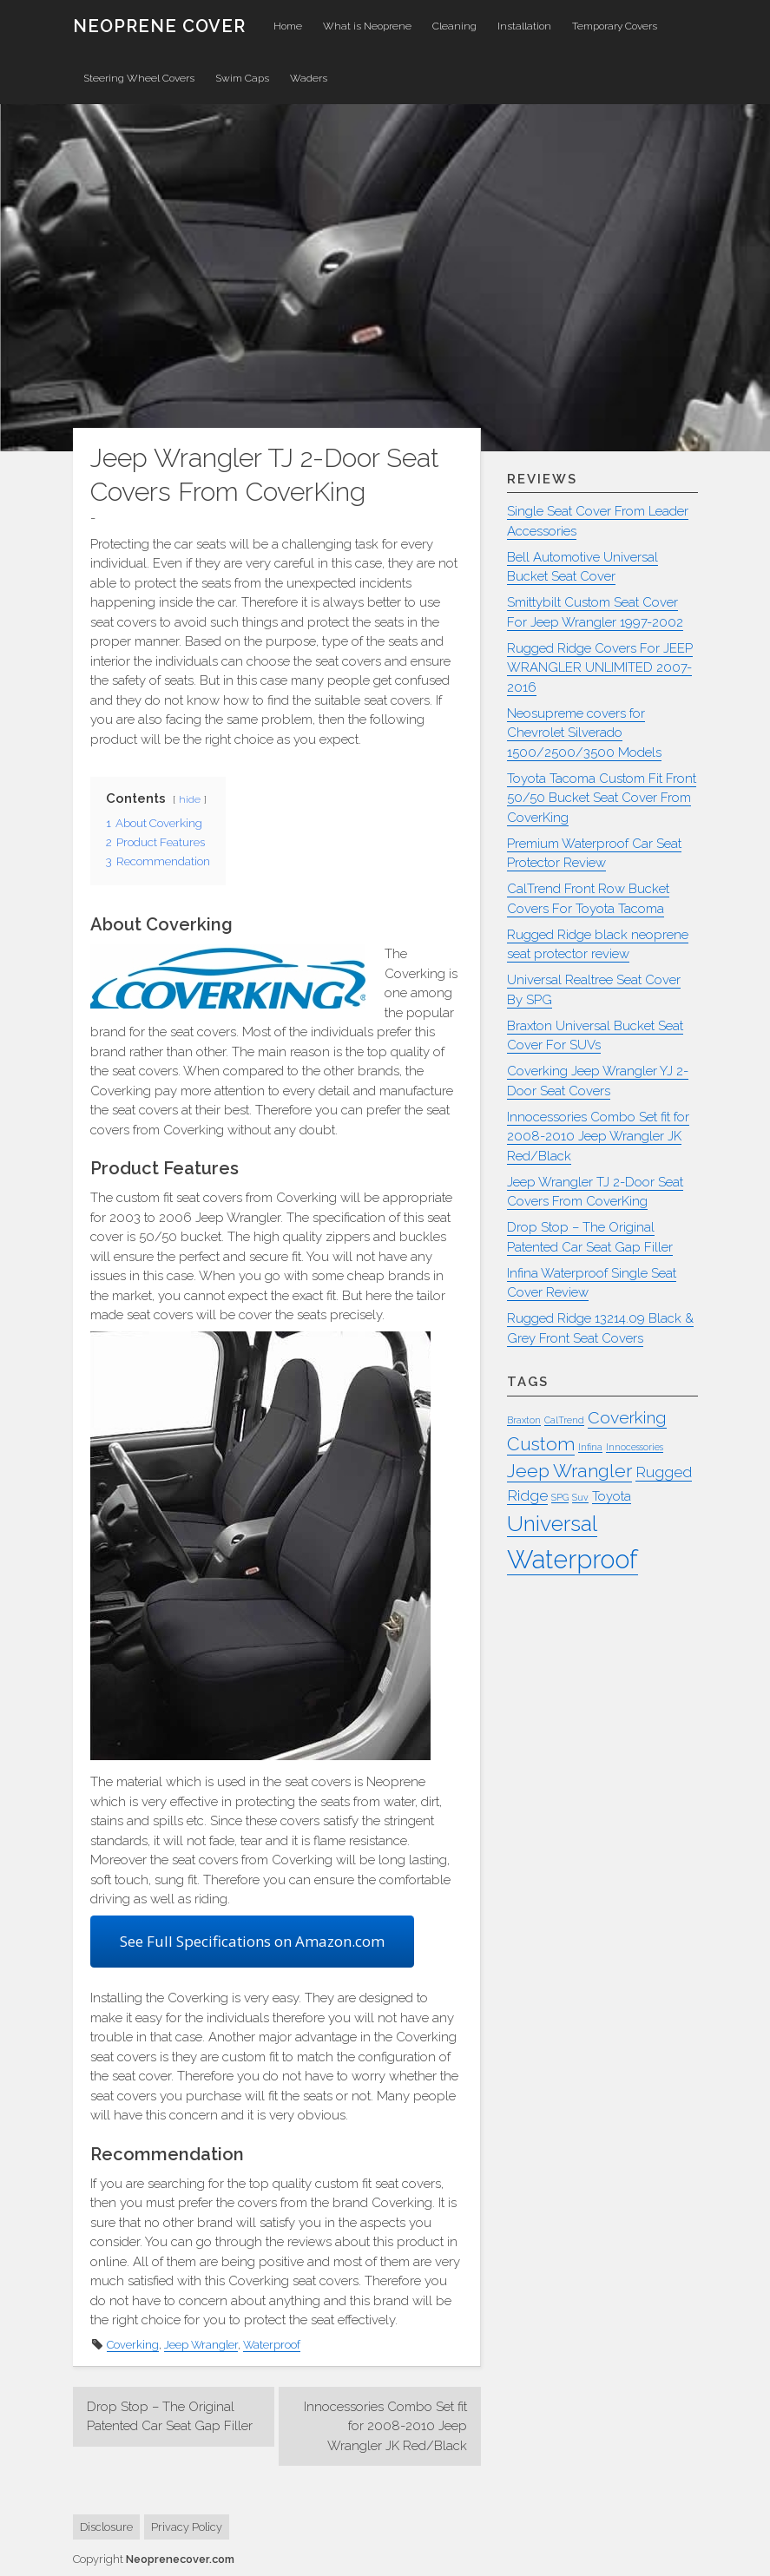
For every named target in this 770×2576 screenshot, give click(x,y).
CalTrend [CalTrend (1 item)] (564, 1420)
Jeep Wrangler (201, 2344)
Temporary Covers (614, 26)
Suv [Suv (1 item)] (580, 1497)
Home (287, 26)
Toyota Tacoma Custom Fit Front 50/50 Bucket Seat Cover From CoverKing (601, 798)
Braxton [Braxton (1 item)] (524, 1420)
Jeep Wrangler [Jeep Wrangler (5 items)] (569, 1471)
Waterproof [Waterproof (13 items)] (572, 1559)
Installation (524, 26)
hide (190, 799)
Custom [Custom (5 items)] (541, 1444)
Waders (308, 78)
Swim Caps (242, 78)
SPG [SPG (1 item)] (560, 1497)
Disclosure (106, 2526)
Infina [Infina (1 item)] (590, 1447)
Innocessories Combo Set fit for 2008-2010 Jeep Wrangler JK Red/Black (385, 2426)
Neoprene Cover (159, 26)
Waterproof (271, 2344)
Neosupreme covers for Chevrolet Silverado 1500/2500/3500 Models (584, 733)
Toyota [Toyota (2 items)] (611, 1495)
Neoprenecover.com (180, 2559)
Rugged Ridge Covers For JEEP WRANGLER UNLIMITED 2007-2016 (600, 668)
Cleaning (454, 26)
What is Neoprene (367, 26)
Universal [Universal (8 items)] (552, 1523)
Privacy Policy (186, 2526)
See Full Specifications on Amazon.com (252, 1941)
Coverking (133, 2344)
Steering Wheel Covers (138, 78)
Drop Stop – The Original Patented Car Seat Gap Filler (170, 2417)
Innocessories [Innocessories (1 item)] (634, 1447)
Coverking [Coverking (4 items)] (627, 1418)
